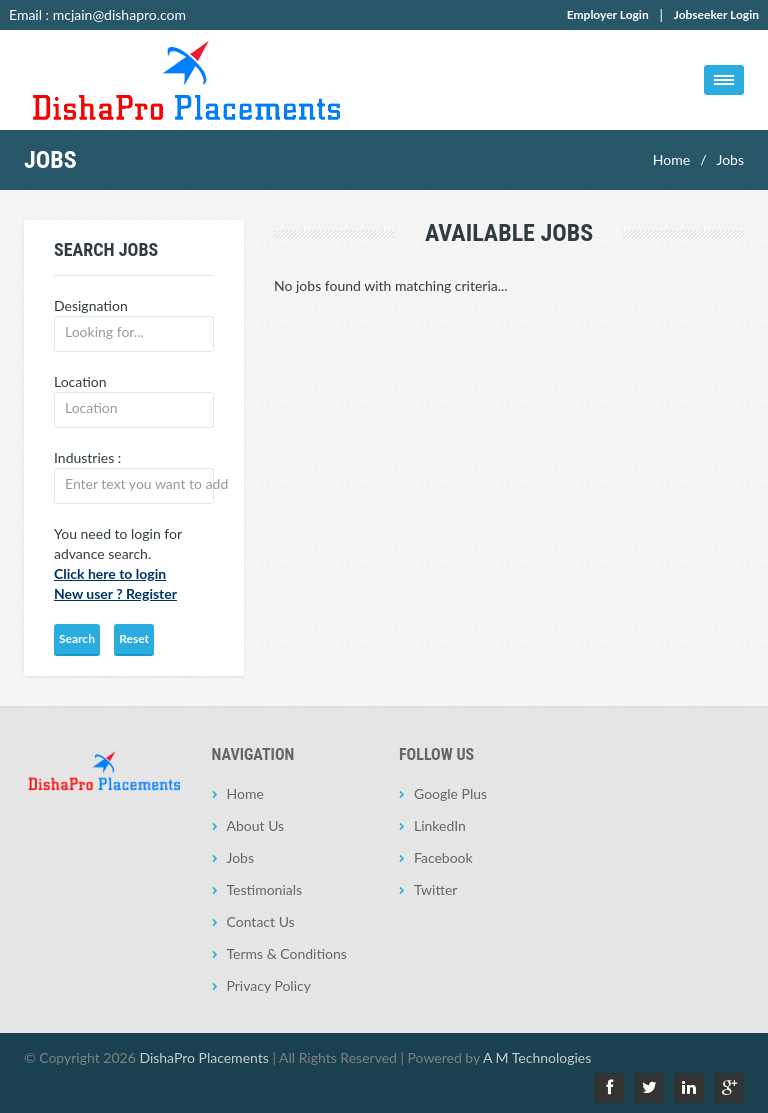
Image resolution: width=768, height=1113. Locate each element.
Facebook (443, 857)
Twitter (435, 889)
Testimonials (265, 889)
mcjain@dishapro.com (119, 14)
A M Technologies (537, 1057)
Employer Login (608, 14)
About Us (256, 825)
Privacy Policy (269, 985)
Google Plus (450, 793)
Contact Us (261, 921)
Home (671, 159)
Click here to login (110, 573)
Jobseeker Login (716, 14)
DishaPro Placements (203, 1057)
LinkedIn (440, 825)
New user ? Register (115, 593)
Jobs (730, 159)
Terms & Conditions (287, 953)
